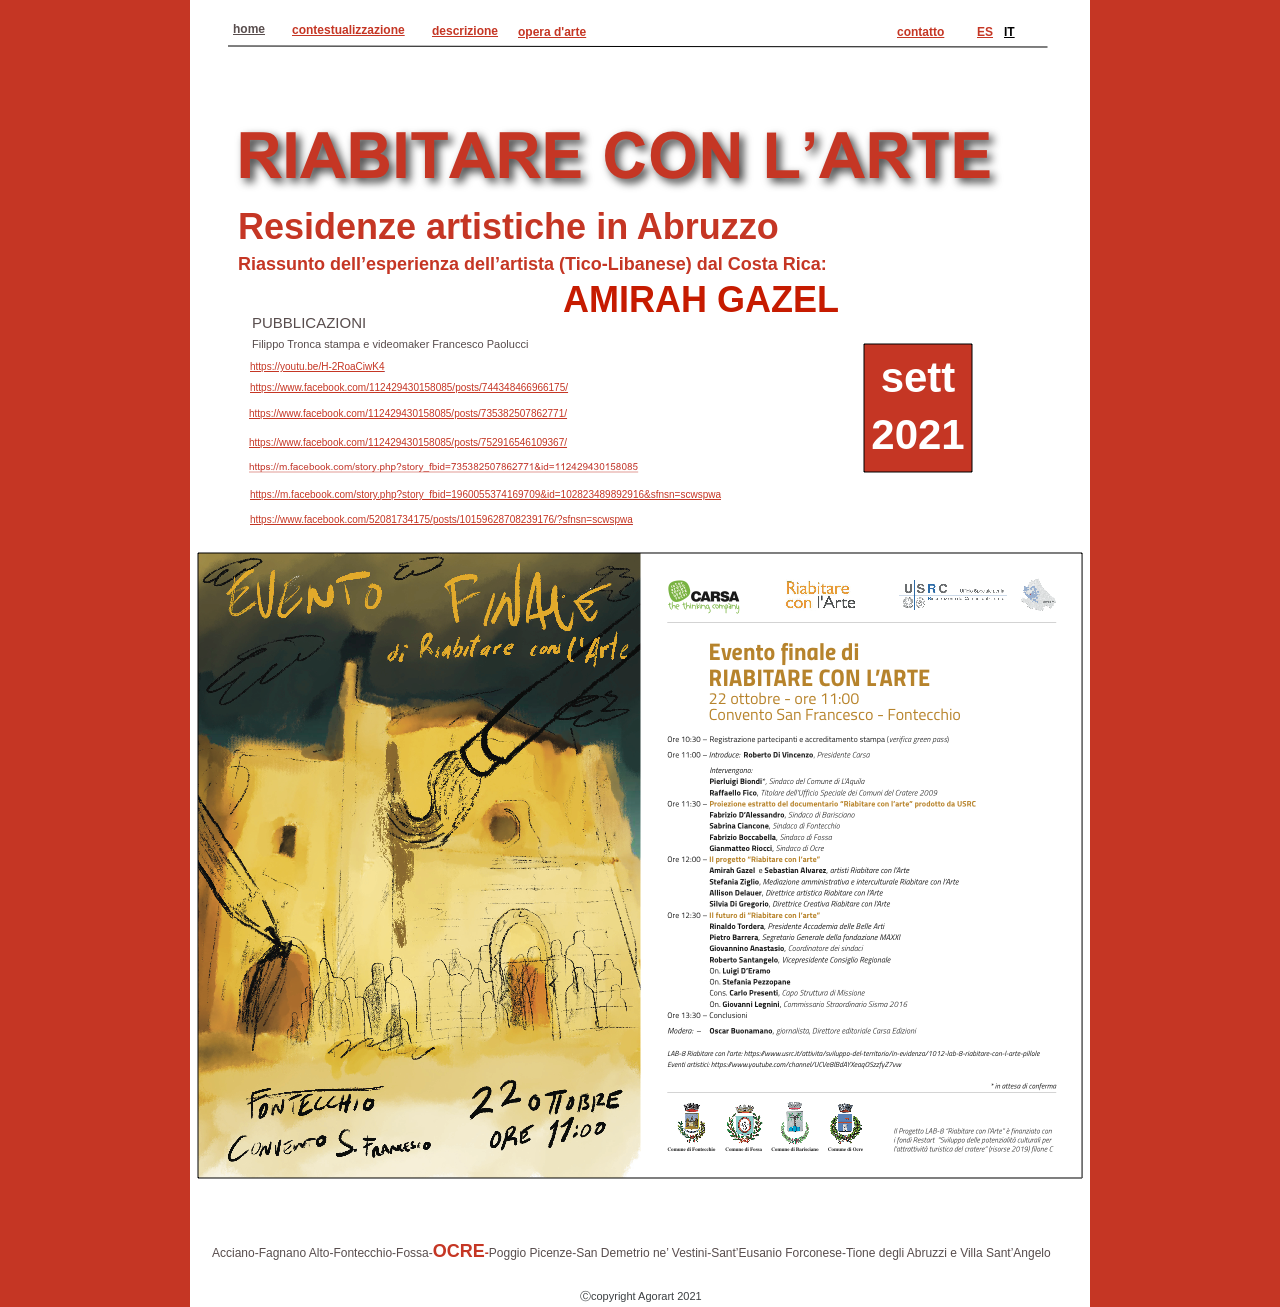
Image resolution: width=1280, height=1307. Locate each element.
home (249, 29)
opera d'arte (552, 32)
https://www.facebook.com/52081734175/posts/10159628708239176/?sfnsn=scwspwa (441, 519)
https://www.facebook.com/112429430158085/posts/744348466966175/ (409, 387)
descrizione (465, 31)
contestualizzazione (348, 30)
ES (985, 32)
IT (1009, 32)
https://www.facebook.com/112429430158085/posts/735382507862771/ (408, 413)
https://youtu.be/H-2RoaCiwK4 (317, 366)
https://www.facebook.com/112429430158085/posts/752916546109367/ (408, 442)
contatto (920, 32)
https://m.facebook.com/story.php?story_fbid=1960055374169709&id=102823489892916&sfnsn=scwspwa (485, 494)
